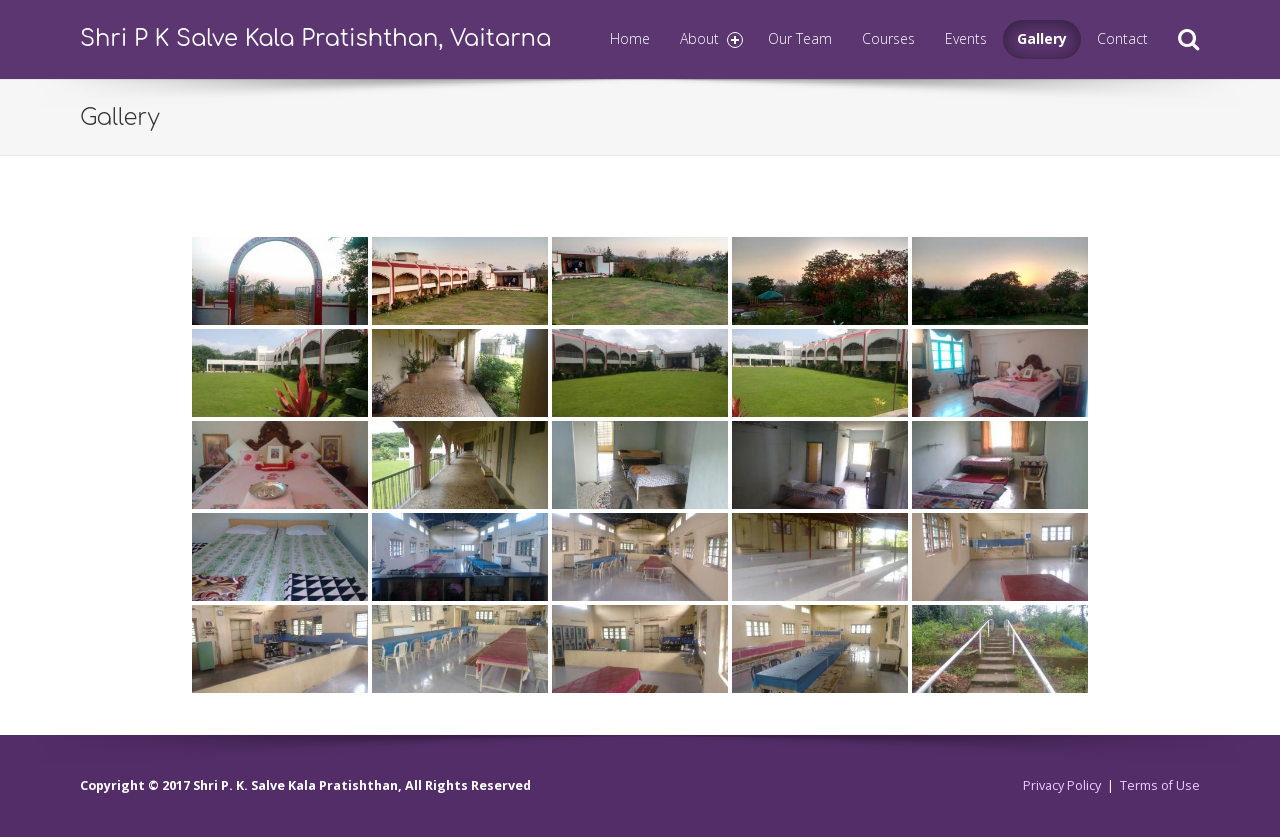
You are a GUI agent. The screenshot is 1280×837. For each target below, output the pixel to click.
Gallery (1042, 38)
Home (630, 38)
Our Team (800, 38)
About (712, 38)
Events (966, 38)
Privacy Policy (1062, 785)
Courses (888, 38)
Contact (1122, 38)
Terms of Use (1160, 785)
